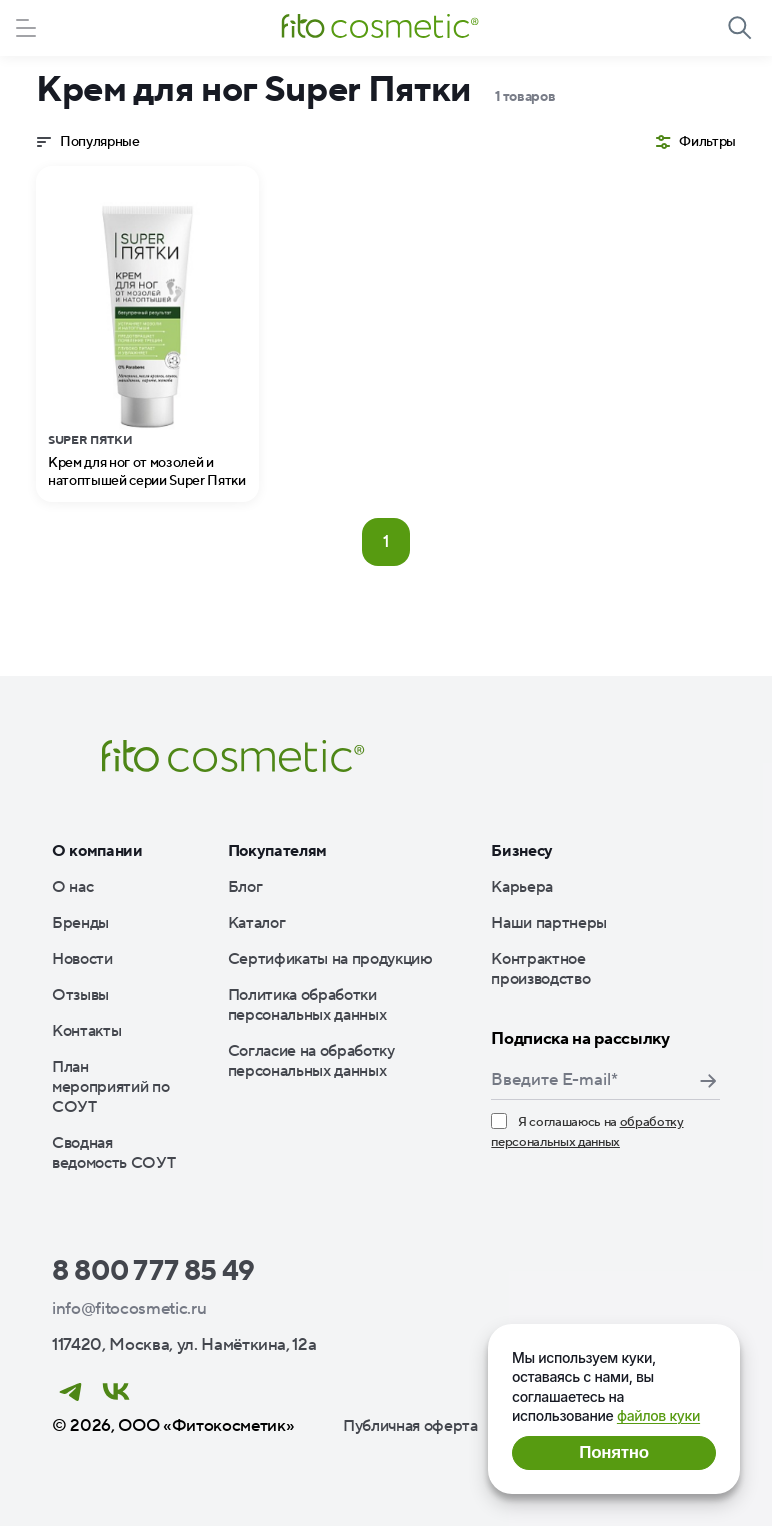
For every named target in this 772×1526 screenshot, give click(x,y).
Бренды (80, 923)
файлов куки (658, 1415)
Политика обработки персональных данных (307, 1005)
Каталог (257, 923)
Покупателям (277, 851)
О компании (97, 851)
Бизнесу (522, 851)
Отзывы (80, 995)
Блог (245, 887)
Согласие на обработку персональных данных (311, 1061)
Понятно (613, 1452)
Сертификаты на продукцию (330, 959)
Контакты (86, 1031)
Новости (82, 959)
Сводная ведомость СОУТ (113, 1153)
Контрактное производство (540, 969)
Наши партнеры (549, 923)
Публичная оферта (410, 1426)
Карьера (522, 887)
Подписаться (708, 1081)
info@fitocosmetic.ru (129, 1309)
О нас (72, 887)
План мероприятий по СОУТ (110, 1087)
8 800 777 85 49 (153, 1271)
